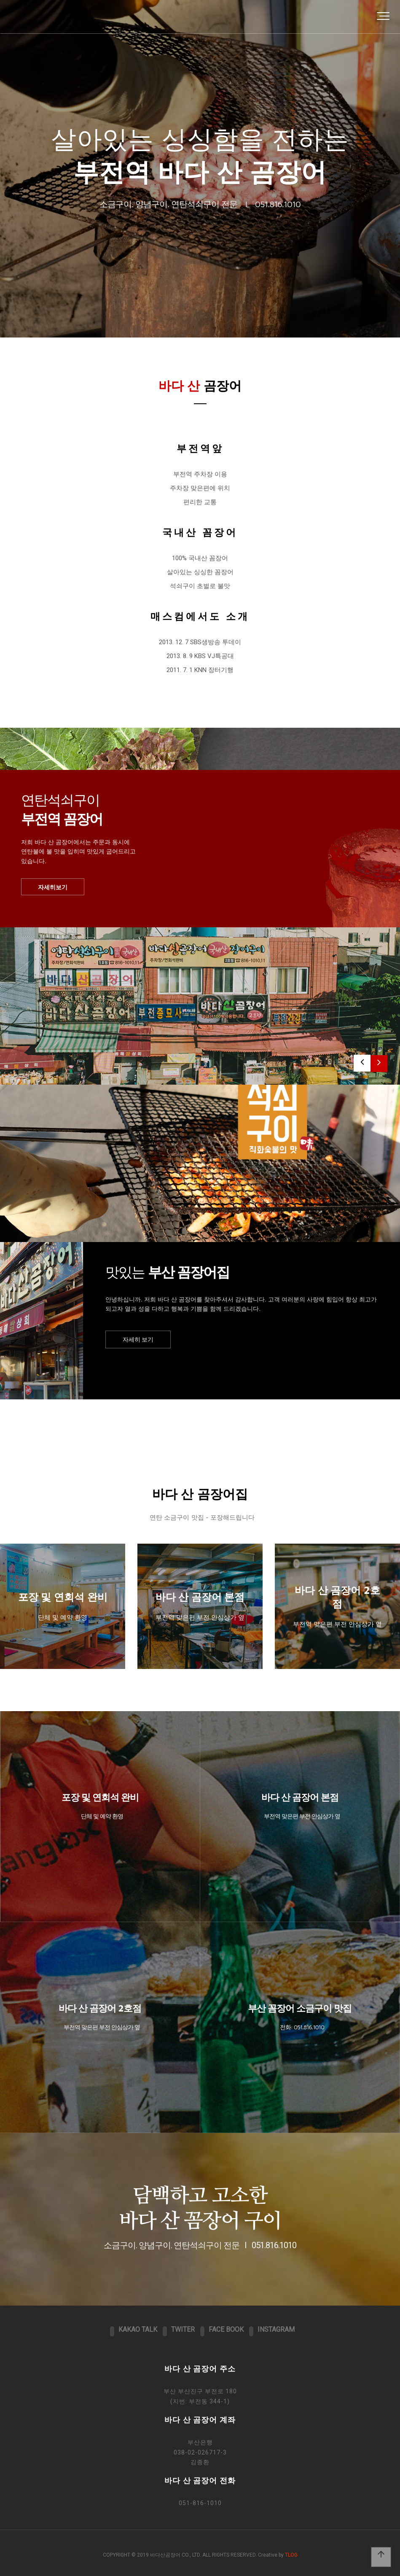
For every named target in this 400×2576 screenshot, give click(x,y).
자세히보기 (52, 887)
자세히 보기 (138, 1339)
